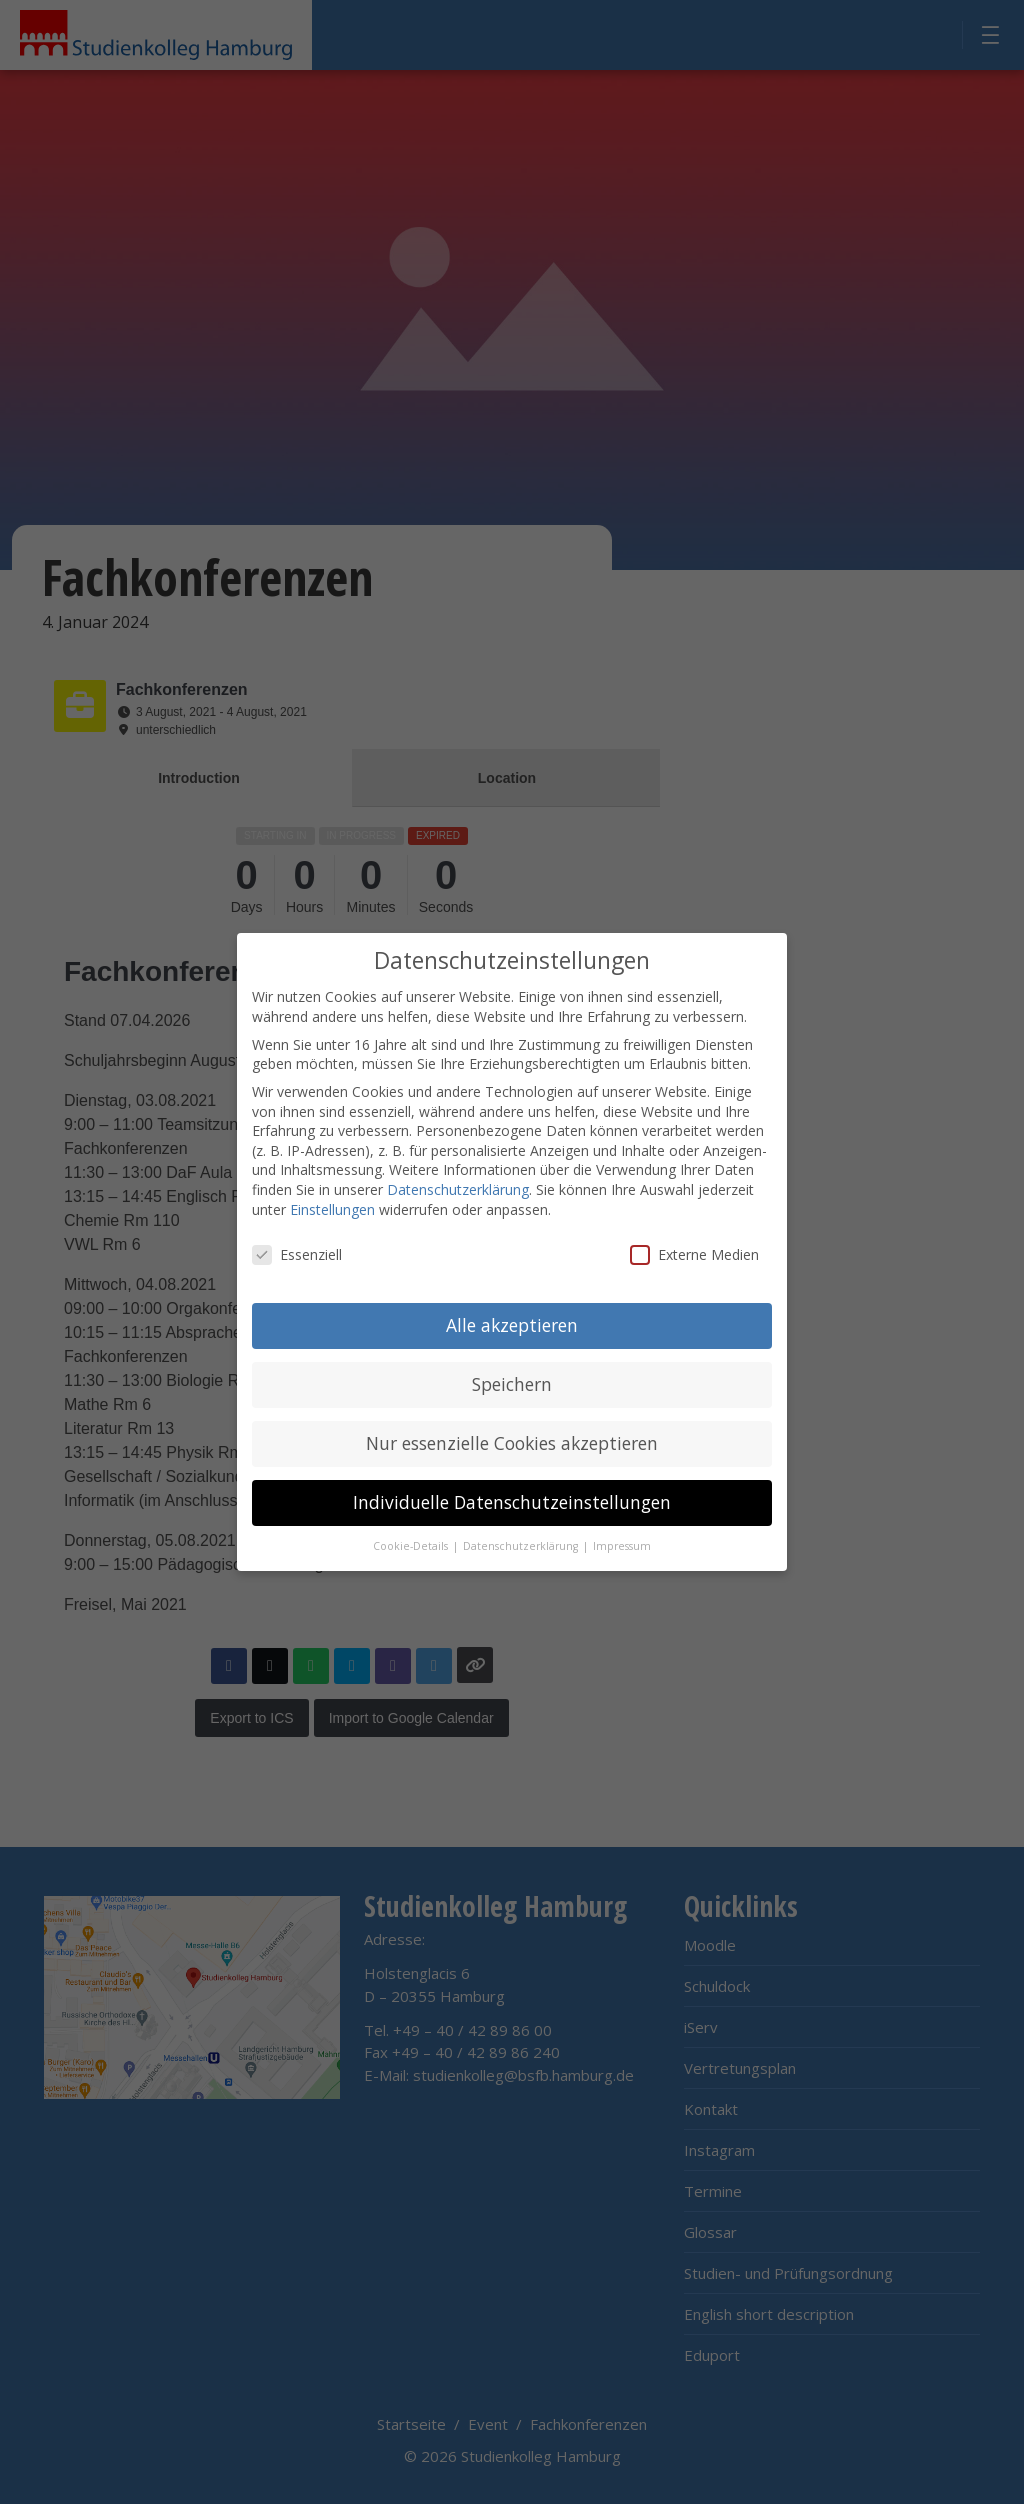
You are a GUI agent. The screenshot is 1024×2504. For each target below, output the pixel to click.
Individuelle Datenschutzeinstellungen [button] (512, 1500)
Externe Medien (694, 1252)
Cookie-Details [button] (412, 1544)
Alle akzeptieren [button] (512, 1323)
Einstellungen (332, 1206)
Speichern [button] (512, 1382)
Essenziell (297, 1252)
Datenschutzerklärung (458, 1187)
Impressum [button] (622, 1544)
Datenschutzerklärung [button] (522, 1544)
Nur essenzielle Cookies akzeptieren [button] (512, 1441)
